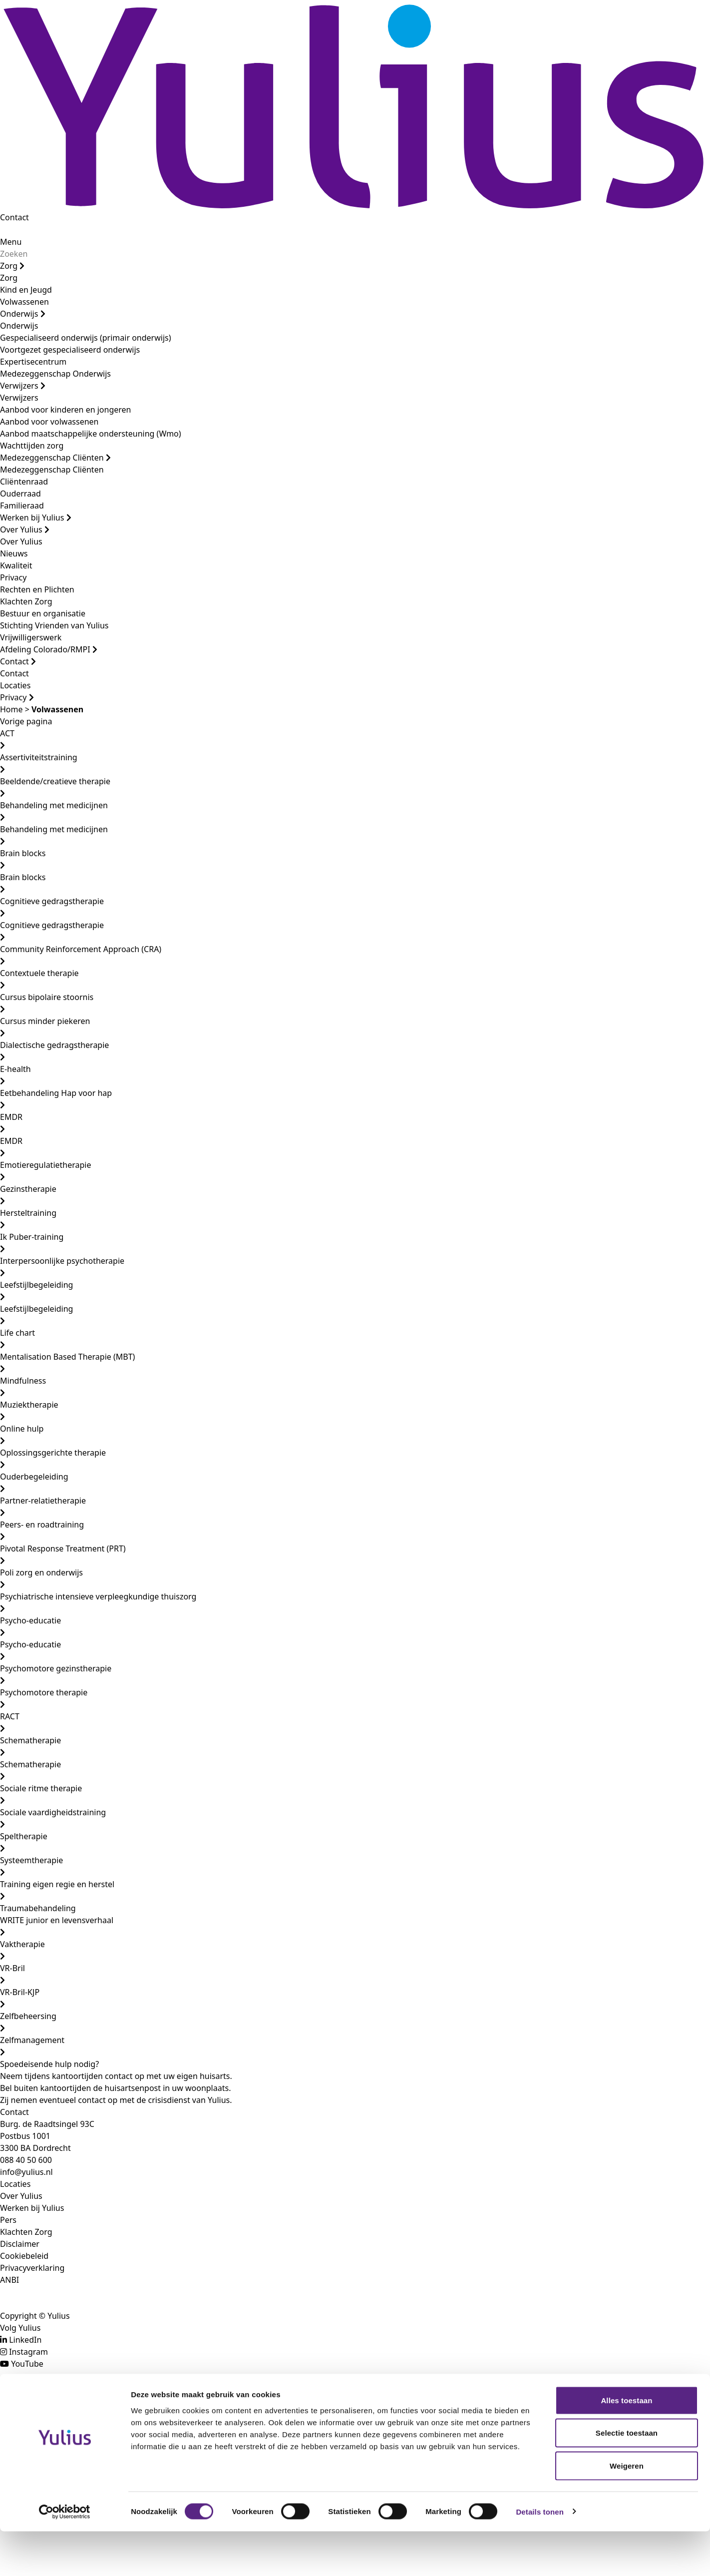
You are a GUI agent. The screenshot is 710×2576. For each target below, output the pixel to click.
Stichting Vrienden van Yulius (54, 625)
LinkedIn (25, 2339)
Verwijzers (22, 385)
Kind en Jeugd (26, 289)
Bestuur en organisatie (42, 613)
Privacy (13, 577)
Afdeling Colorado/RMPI (48, 649)
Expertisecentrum (33, 361)
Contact (14, 217)
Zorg (12, 265)
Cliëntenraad (24, 481)
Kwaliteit (16, 565)
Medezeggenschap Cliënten (55, 457)
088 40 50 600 (26, 2159)
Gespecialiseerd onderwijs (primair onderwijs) (85, 337)
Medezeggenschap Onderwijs (55, 373)
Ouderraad (20, 493)
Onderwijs (22, 313)
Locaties (15, 685)
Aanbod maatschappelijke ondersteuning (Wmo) (90, 433)
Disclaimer (19, 2243)
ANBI (9, 2279)
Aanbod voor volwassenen (49, 421)
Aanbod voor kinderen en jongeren (65, 409)
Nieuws (13, 553)
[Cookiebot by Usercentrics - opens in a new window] (64, 2556)
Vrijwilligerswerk (30, 637)
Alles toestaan (626, 2445)
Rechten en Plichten (37, 589)
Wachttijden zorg (31, 445)
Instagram (28, 2351)
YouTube (27, 2363)
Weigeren (627, 2510)
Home (11, 709)
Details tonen (539, 2556)
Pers (8, 2219)
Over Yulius (24, 529)
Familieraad (22, 505)
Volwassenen (24, 301)
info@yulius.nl (26, 2171)
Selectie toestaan (627, 2478)
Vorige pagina (26, 721)
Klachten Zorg (26, 601)
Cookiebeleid (24, 2255)
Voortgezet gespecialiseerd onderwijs (70, 349)
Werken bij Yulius (35, 517)
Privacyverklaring (32, 2267)
